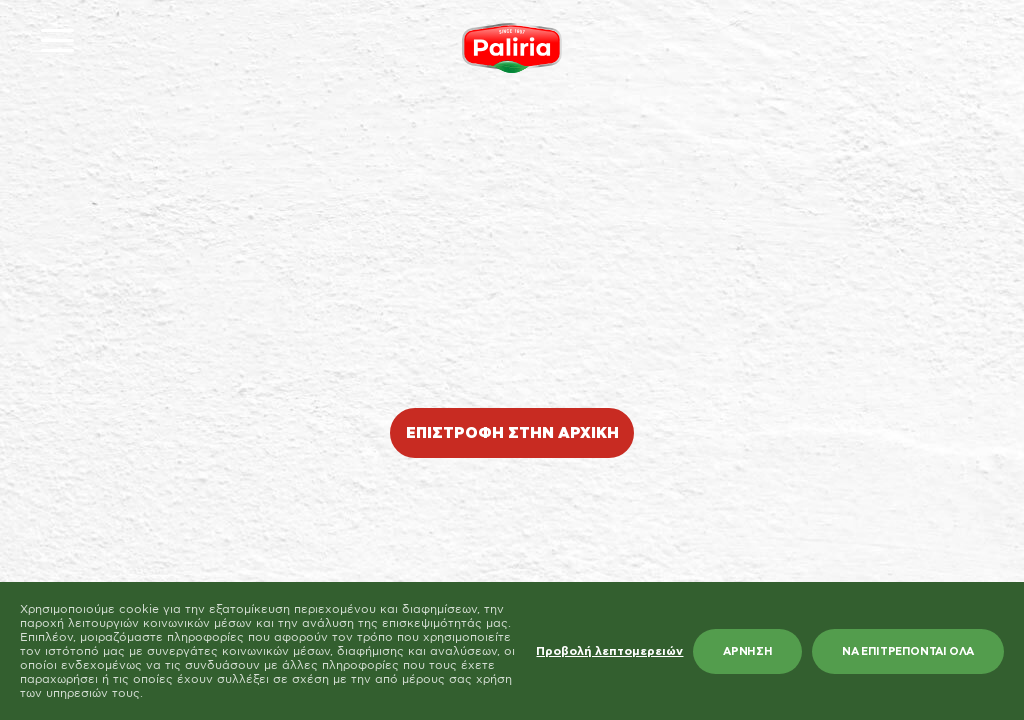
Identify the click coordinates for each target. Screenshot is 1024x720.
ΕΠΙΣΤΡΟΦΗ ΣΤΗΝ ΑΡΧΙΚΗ (512, 433)
